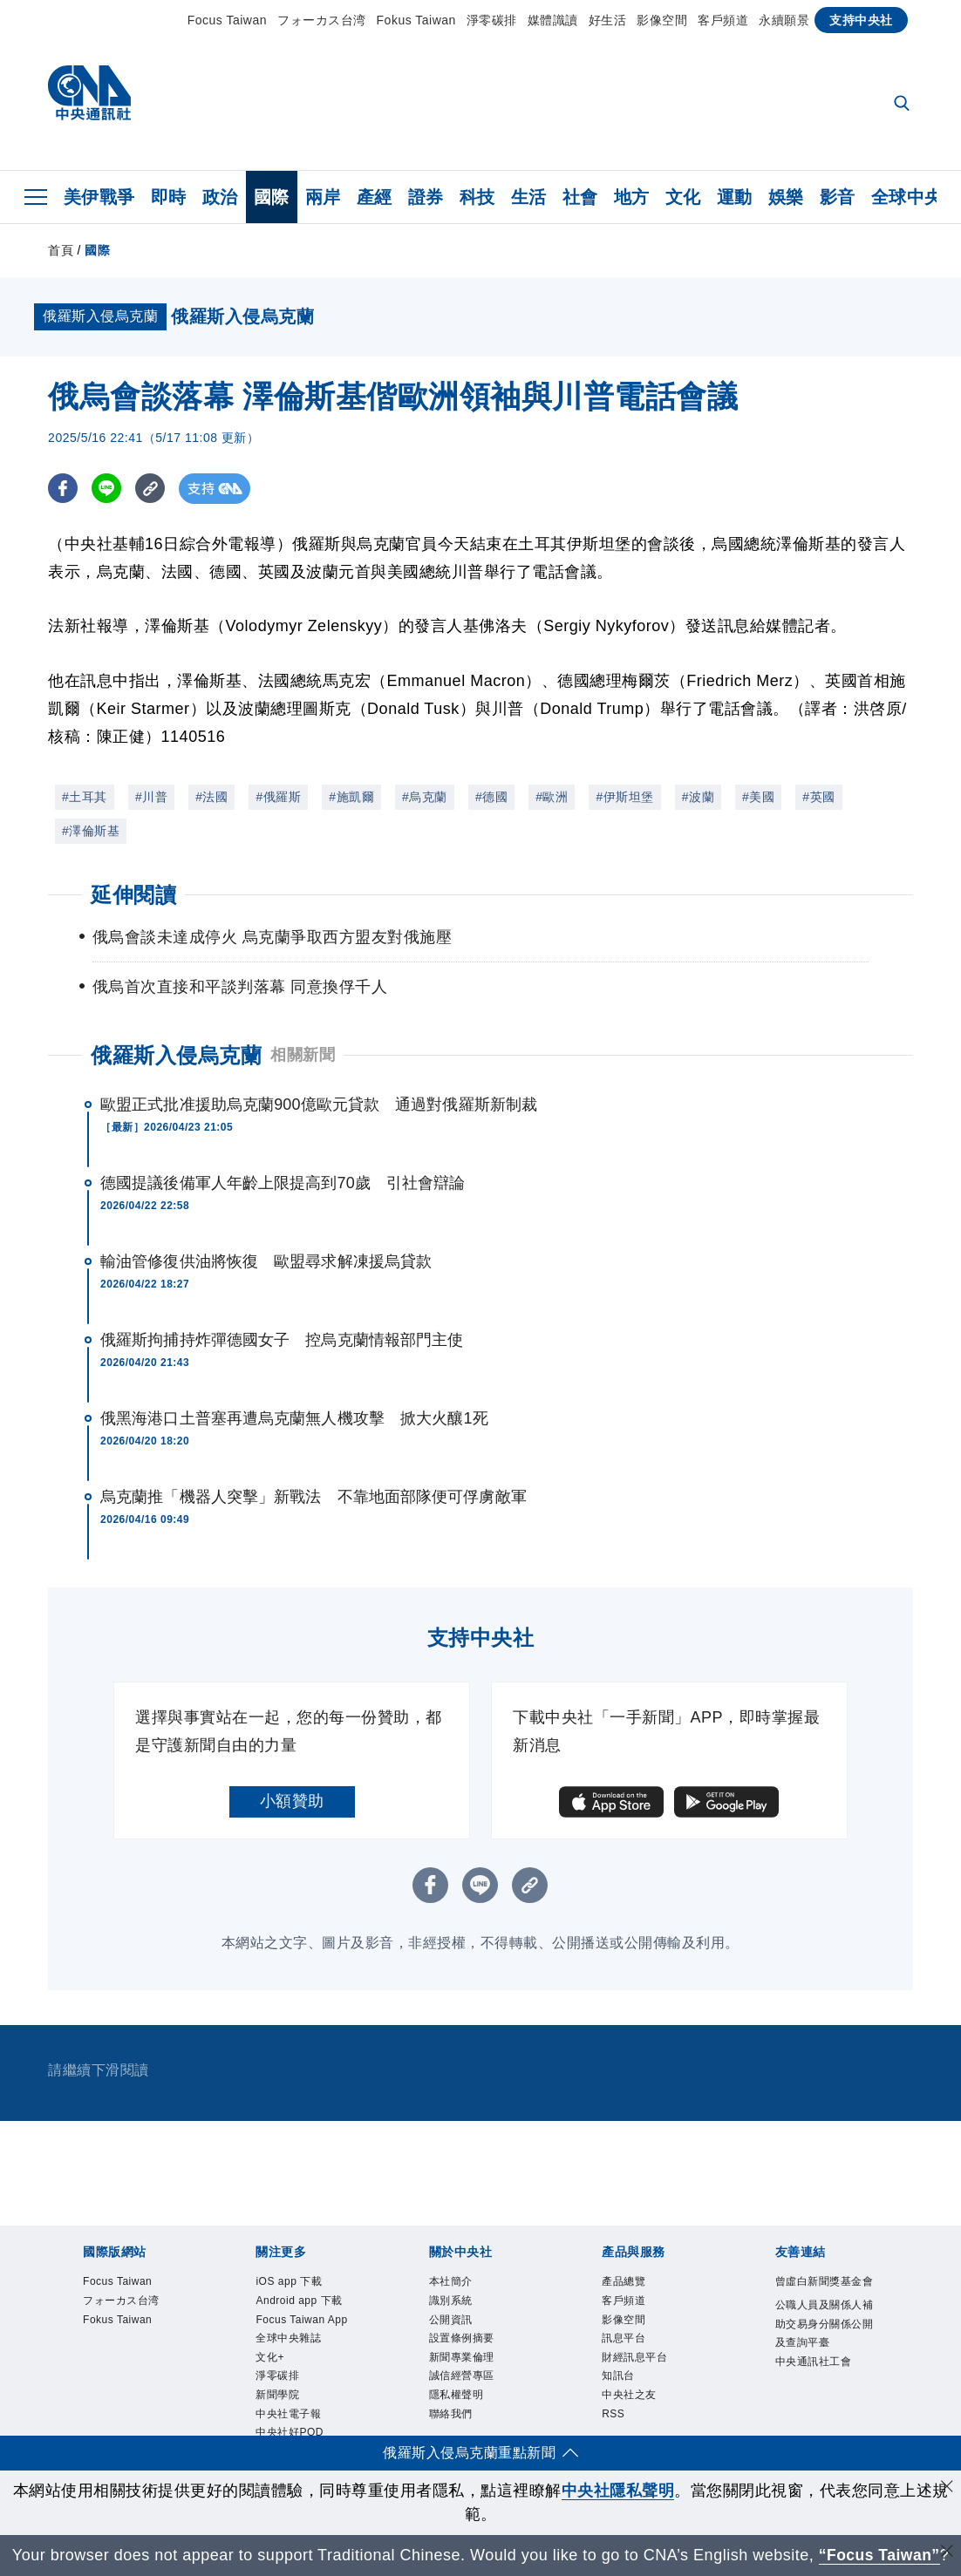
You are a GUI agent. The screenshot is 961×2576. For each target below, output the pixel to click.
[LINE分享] (107, 488)
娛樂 (786, 197)
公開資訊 (451, 2320)
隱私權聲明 (456, 2395)
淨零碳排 (492, 20)
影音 (837, 197)
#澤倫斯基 (90, 831)
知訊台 (618, 2376)
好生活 (608, 20)
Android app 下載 (299, 2300)
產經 (374, 197)
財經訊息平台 (634, 2357)
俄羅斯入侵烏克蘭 (176, 1055)
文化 (683, 197)
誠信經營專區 (461, 2376)
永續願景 (784, 20)
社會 (580, 197)
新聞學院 (277, 2395)
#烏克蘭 (424, 797)
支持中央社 (861, 20)
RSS (613, 2415)
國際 (272, 197)
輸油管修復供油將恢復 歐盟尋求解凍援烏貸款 (266, 1261)
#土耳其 (84, 797)
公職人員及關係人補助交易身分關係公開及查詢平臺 (824, 2324)
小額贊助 (292, 1801)
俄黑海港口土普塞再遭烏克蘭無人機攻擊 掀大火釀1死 (294, 1418)
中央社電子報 (288, 2415)
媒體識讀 (553, 20)
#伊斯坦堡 (624, 797)
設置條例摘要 (461, 2339)
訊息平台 (623, 2339)
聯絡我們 (451, 2415)
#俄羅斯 (278, 797)
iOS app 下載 (289, 2281)
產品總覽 (623, 2281)
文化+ (270, 2357)
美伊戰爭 (99, 197)
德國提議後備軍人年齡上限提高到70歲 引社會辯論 (282, 1183)
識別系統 (451, 2300)
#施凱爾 (351, 797)
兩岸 (323, 197)
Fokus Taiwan (416, 20)
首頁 (60, 250)
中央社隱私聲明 (618, 2490)
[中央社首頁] (89, 97)
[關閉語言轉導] (946, 2553)
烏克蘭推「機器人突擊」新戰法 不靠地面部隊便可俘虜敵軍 (313, 1496)
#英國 (818, 797)
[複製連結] (152, 488)
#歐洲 (551, 797)
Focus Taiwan (227, 20)
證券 (426, 197)
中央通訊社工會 (813, 2361)
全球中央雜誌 (288, 2339)
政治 (220, 197)
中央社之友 (629, 2395)
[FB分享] (63, 488)
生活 (529, 197)
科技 (477, 197)
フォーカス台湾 (321, 20)
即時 (169, 197)
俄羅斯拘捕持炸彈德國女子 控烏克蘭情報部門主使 (281, 1340)
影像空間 (662, 20)
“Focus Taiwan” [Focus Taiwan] (879, 2555)
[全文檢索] (903, 104)
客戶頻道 (723, 20)
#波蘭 (698, 797)
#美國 (758, 797)
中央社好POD (290, 2433)
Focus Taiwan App (302, 2320)
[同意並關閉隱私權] (946, 2488)
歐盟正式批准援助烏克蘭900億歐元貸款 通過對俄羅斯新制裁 (318, 1104)
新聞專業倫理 (461, 2357)
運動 (735, 197)
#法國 (211, 797)
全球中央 (907, 197)
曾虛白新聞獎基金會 (824, 2281)
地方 (632, 197)
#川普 (151, 797)
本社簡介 (451, 2281)
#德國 (491, 797)
